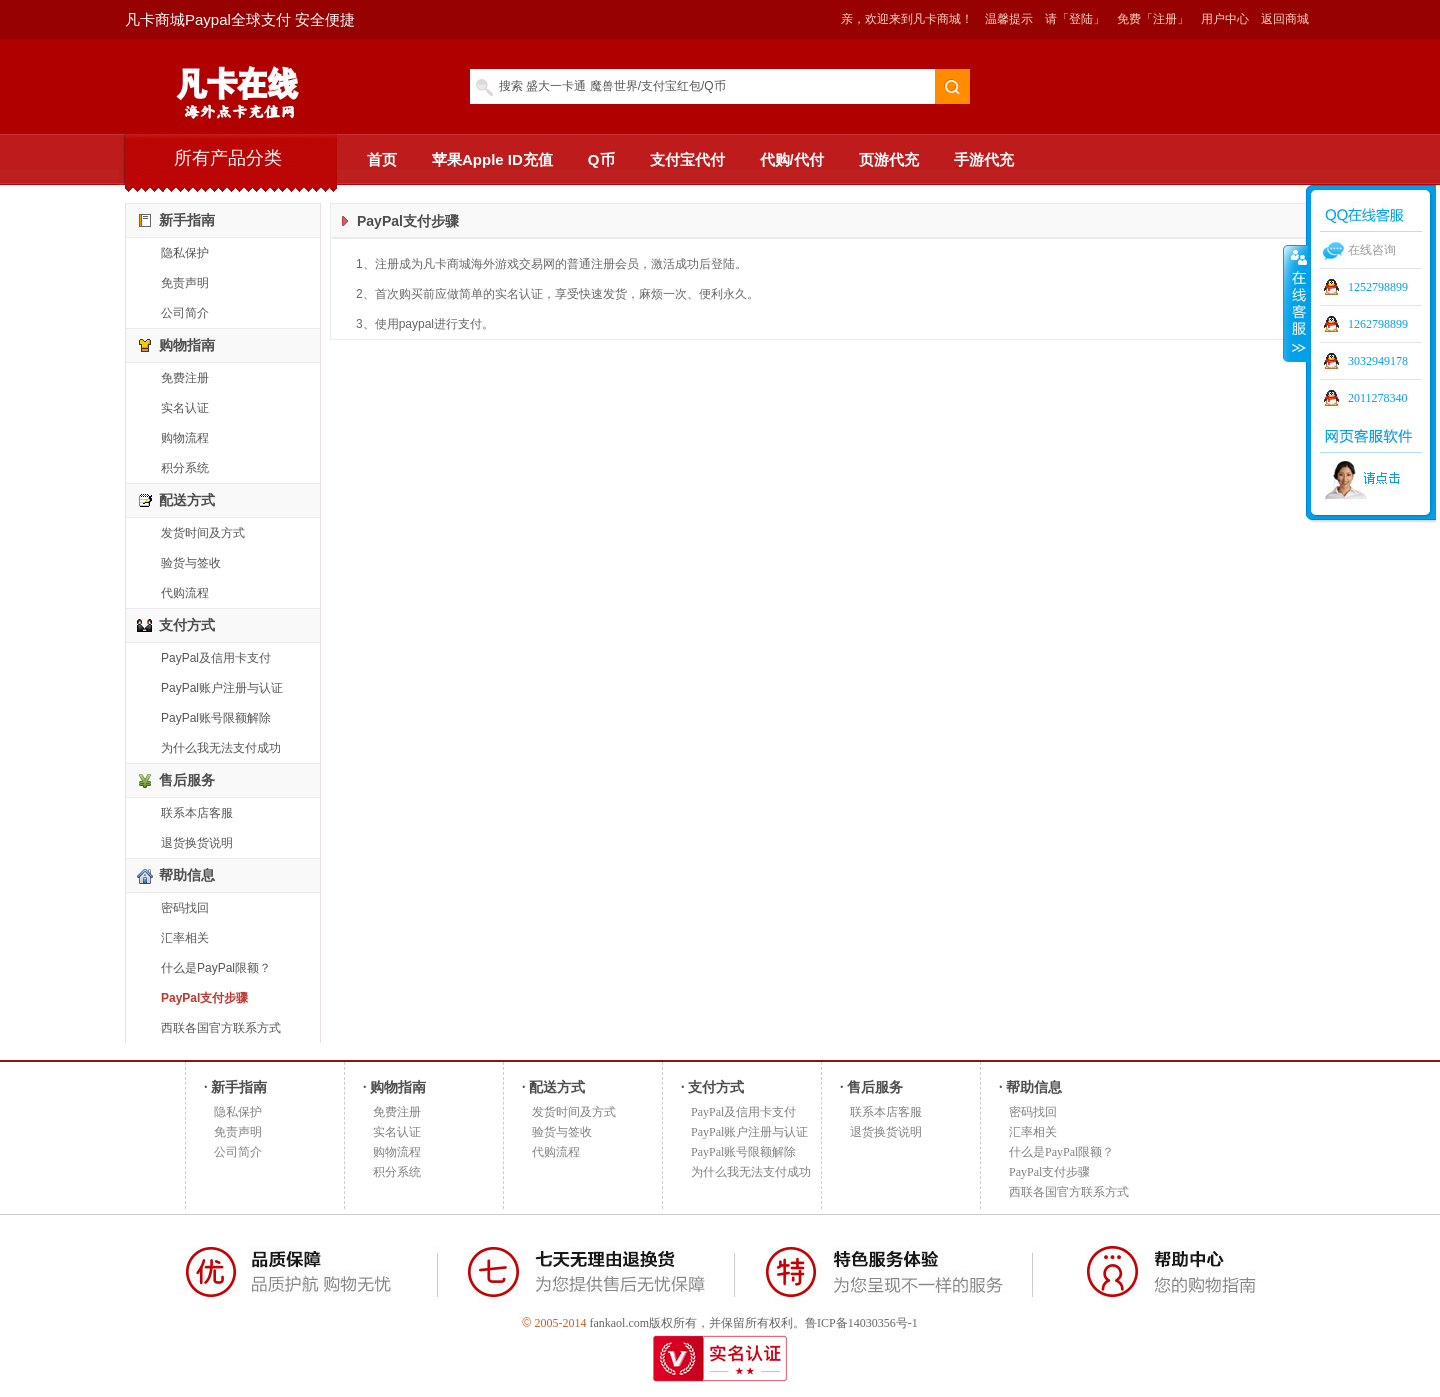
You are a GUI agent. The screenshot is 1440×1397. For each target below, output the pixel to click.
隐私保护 (185, 253)
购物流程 (185, 438)
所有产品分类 (228, 158)
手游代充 (984, 159)
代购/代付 (792, 159)
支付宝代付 (687, 159)
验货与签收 (191, 563)
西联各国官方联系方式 (221, 1028)
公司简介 (185, 313)
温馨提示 (1009, 19)
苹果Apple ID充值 (492, 159)
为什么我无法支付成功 (221, 748)
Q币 (601, 159)
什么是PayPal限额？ (216, 968)
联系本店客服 (197, 813)
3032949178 (1378, 361)
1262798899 (1378, 324)
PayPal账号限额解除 (216, 718)
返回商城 (1285, 19)
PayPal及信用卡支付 (216, 658)
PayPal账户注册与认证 (222, 688)
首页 (382, 159)
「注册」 (1165, 19)
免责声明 (185, 283)
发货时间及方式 (203, 533)
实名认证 (185, 408)
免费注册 (185, 378)
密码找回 (185, 908)
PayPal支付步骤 (204, 998)
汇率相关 (185, 938)
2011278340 (1378, 398)
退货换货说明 (197, 843)
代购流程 (185, 593)
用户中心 (1225, 19)
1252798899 (1378, 287)
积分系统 (185, 468)
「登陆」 (1081, 19)
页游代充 (889, 159)
